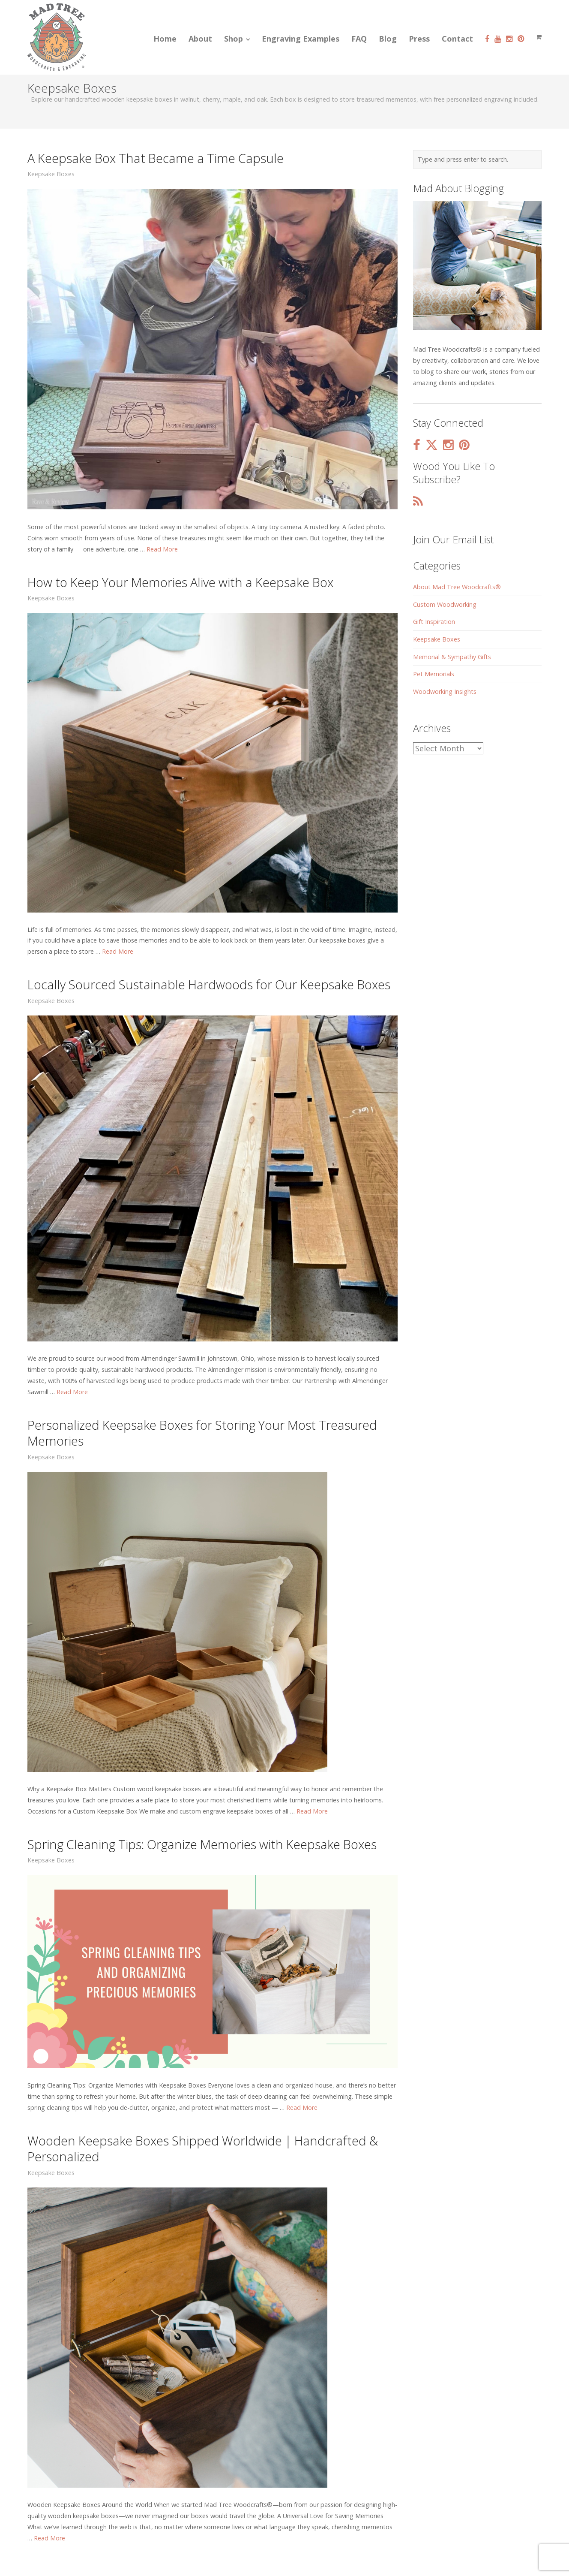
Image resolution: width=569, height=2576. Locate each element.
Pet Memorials (433, 674)
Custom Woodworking (444, 604)
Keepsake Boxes (51, 174)
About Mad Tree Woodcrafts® (457, 587)
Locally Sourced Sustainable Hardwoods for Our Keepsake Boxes (208, 984)
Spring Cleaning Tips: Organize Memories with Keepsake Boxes (202, 1844)
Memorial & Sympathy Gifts (452, 657)
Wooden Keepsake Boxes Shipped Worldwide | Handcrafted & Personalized (202, 2148)
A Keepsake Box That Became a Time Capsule (155, 158)
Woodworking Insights (444, 691)
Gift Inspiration (434, 622)
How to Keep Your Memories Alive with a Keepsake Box (180, 582)
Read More (162, 549)
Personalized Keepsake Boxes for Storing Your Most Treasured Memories (202, 1432)
